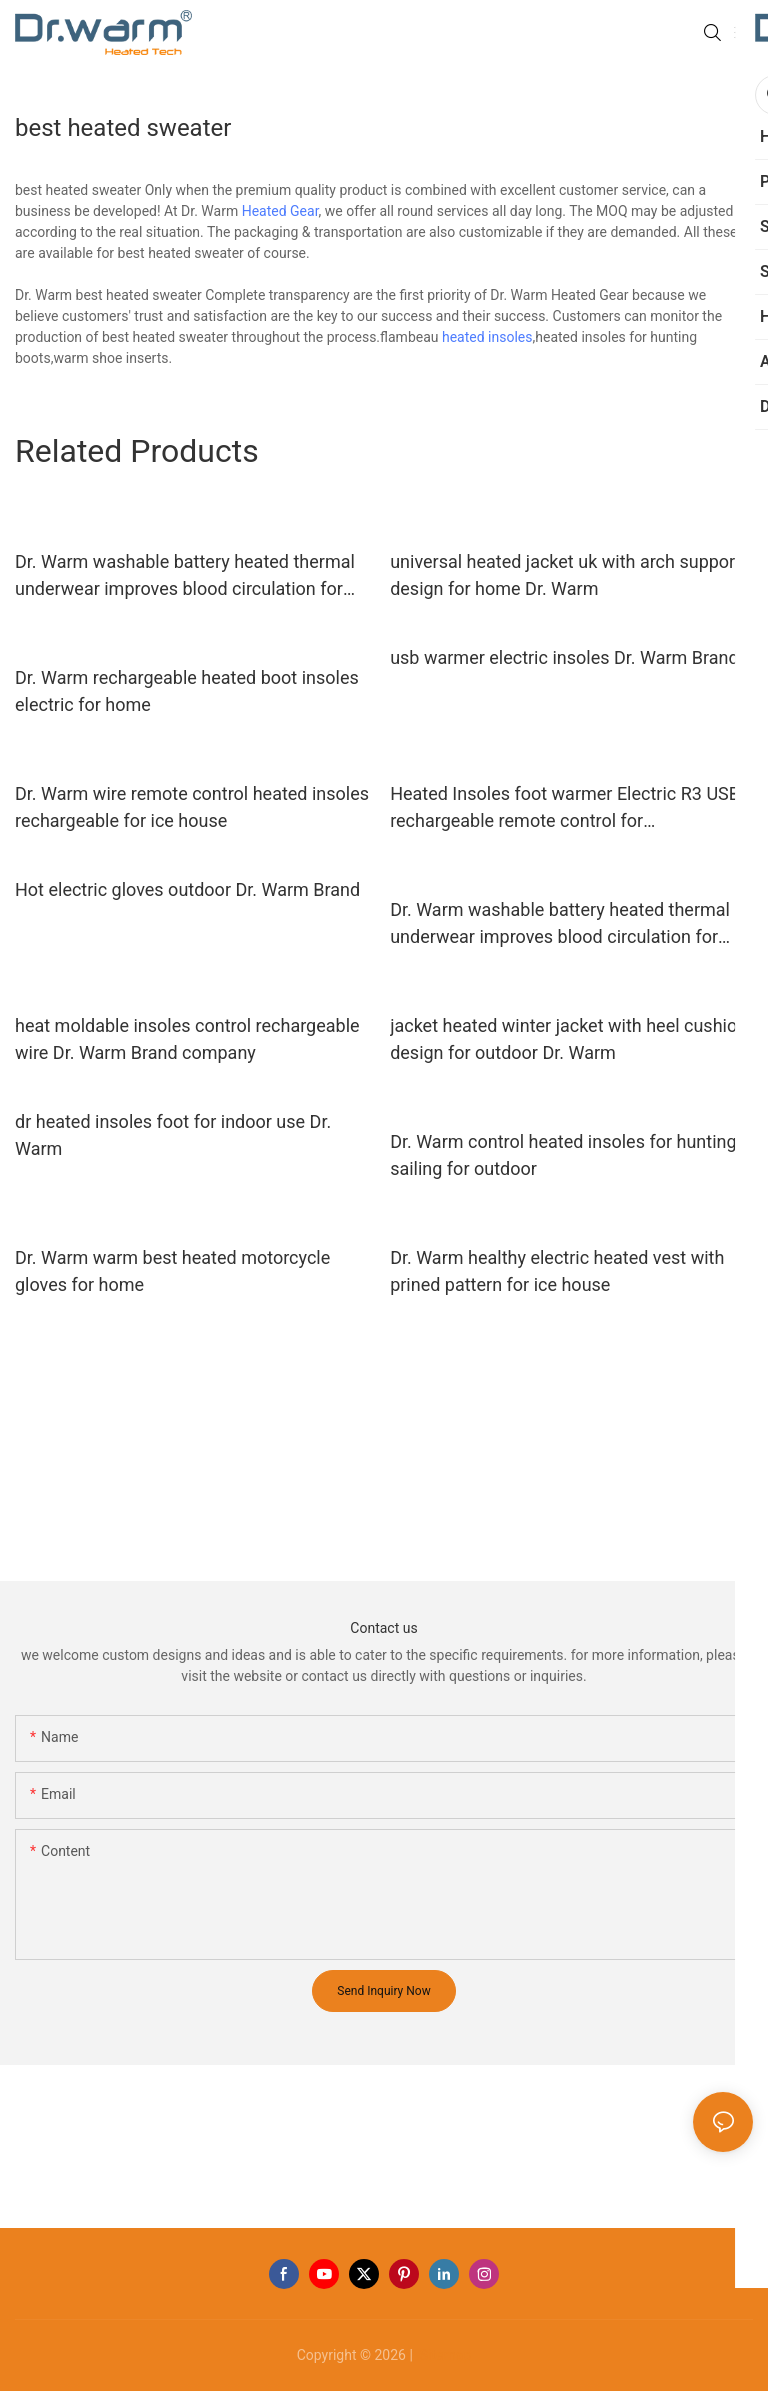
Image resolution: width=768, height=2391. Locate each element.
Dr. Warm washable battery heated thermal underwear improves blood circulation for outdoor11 (560, 924)
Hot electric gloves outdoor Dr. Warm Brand (187, 889)
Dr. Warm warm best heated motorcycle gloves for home (172, 1271)
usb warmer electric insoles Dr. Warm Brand (564, 657)
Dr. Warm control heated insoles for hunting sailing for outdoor (563, 1155)
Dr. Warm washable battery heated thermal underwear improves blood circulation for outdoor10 (185, 576)
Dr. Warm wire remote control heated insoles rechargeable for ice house (192, 807)
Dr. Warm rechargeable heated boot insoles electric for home (187, 691)
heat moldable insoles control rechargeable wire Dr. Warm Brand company (187, 1039)
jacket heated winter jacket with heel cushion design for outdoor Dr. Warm (568, 1039)
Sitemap (443, 2355)
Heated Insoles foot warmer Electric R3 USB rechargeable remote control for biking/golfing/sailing (565, 808)
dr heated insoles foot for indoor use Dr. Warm (173, 1135)
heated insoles (487, 337)
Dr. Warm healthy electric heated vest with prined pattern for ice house (557, 1271)
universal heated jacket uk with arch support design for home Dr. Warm (565, 575)
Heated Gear (280, 211)
